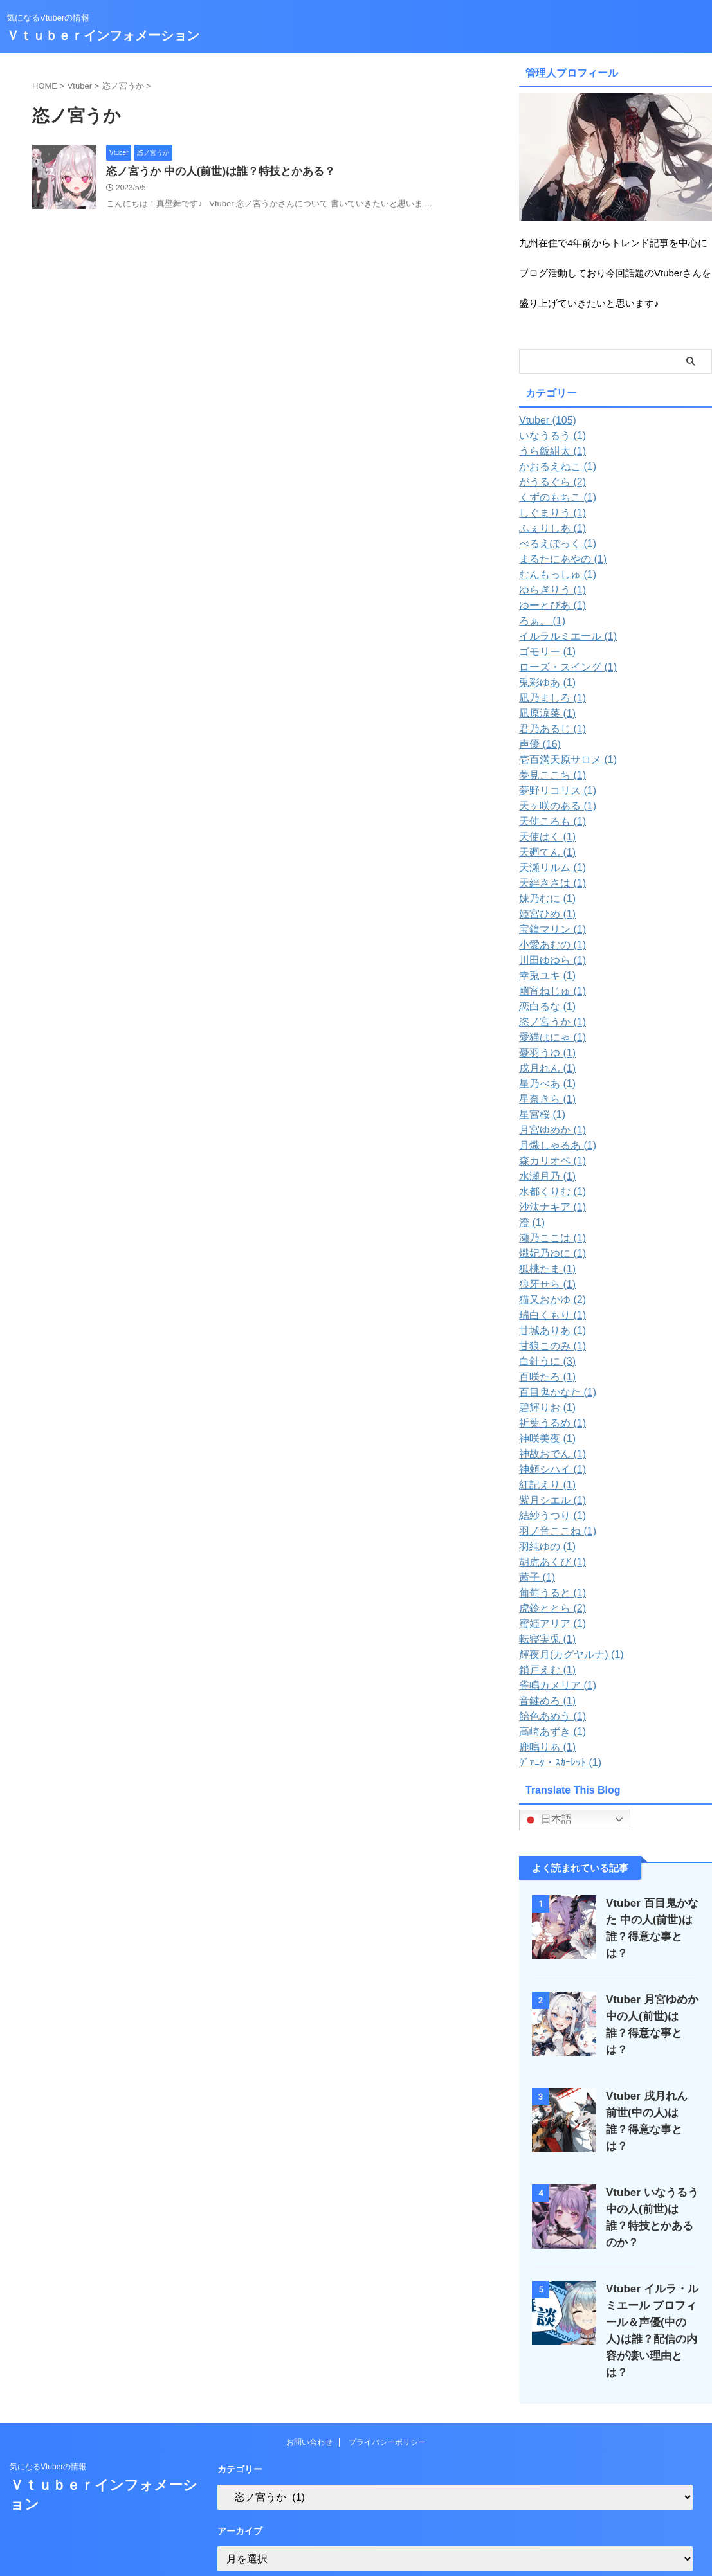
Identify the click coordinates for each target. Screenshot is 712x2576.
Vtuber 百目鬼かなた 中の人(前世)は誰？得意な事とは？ (651, 1920)
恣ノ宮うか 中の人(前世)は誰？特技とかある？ (214, 172)
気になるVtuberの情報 (48, 2426)
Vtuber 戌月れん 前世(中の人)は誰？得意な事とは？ (648, 2101)
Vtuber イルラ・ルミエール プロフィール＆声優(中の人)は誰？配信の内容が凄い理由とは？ (651, 2299)
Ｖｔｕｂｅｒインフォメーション (102, 35)
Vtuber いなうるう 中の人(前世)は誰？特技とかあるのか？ (649, 2192)
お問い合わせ (309, 2402)
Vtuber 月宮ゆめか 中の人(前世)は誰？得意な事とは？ (647, 2010)
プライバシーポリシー (387, 2402)
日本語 (547, 1820)
